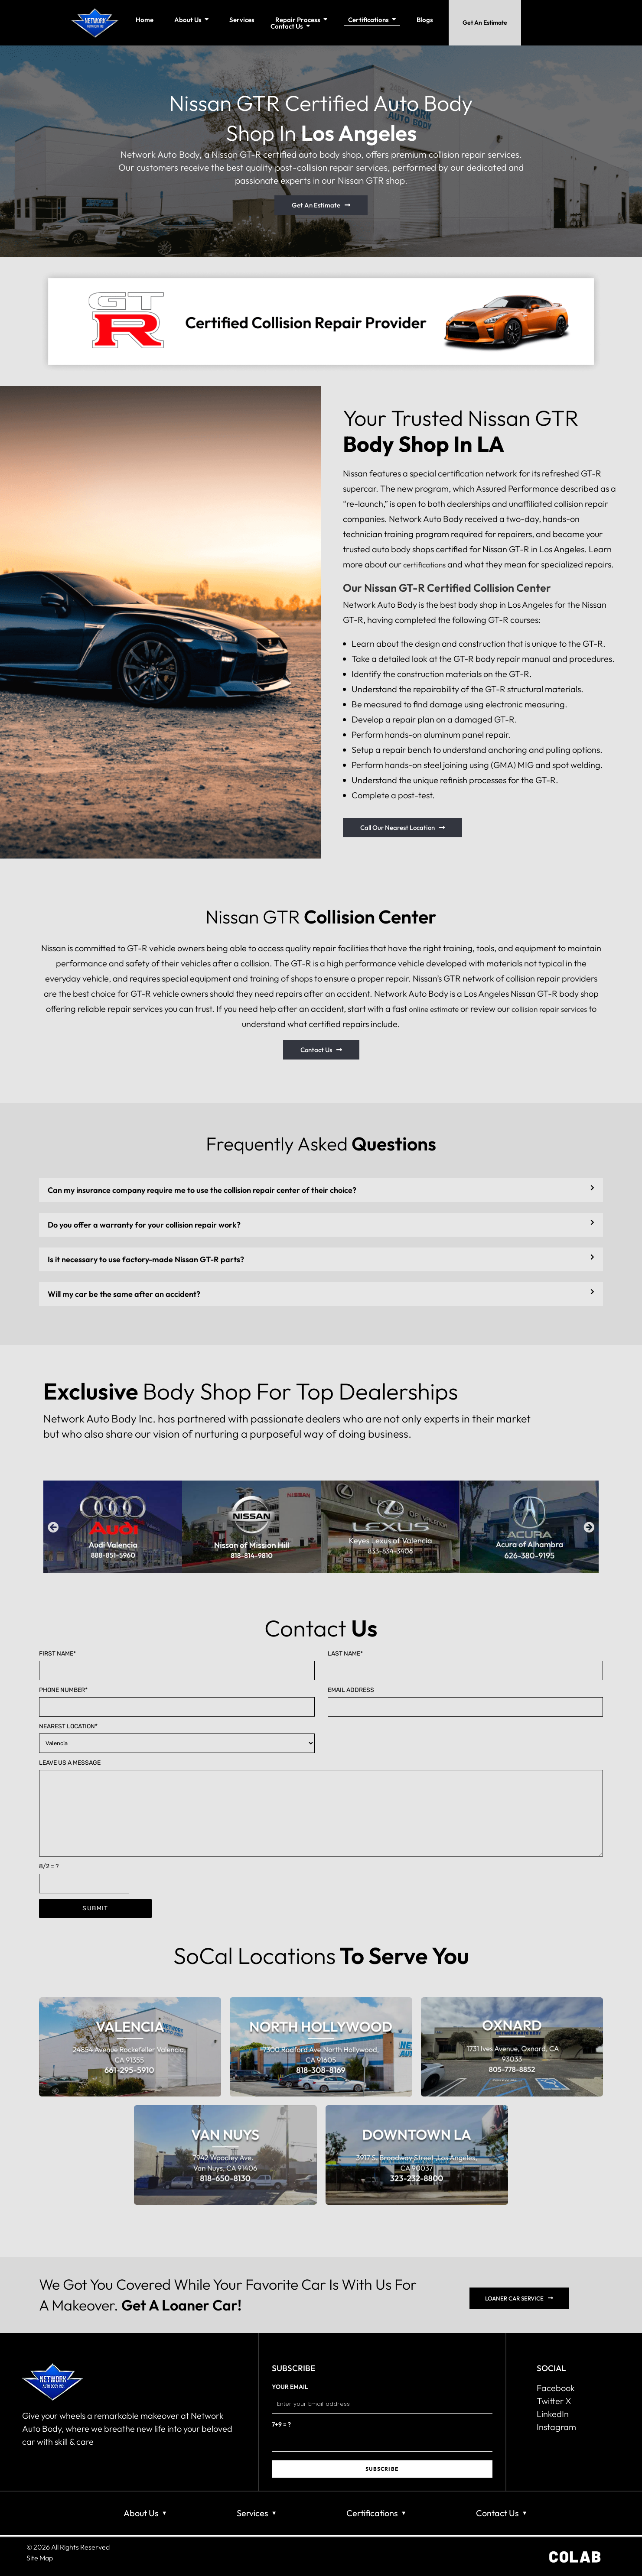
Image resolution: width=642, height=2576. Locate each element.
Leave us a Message (321, 1808)
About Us (141, 2512)
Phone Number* (177, 1701)
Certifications (372, 2512)
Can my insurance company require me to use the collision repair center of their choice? (202, 1190)
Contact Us (497, 2512)
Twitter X (554, 2400)
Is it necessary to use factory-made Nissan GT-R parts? (146, 1259)
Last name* (465, 1664)
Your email (382, 2400)
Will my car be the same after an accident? (124, 1294)
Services (252, 2512)
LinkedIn (553, 2413)
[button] (321, 1190)
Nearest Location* (177, 1738)
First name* (177, 1664)
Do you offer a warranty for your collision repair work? (144, 1225)
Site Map (39, 2557)
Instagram (556, 2426)
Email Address (465, 1701)
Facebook (556, 2387)
